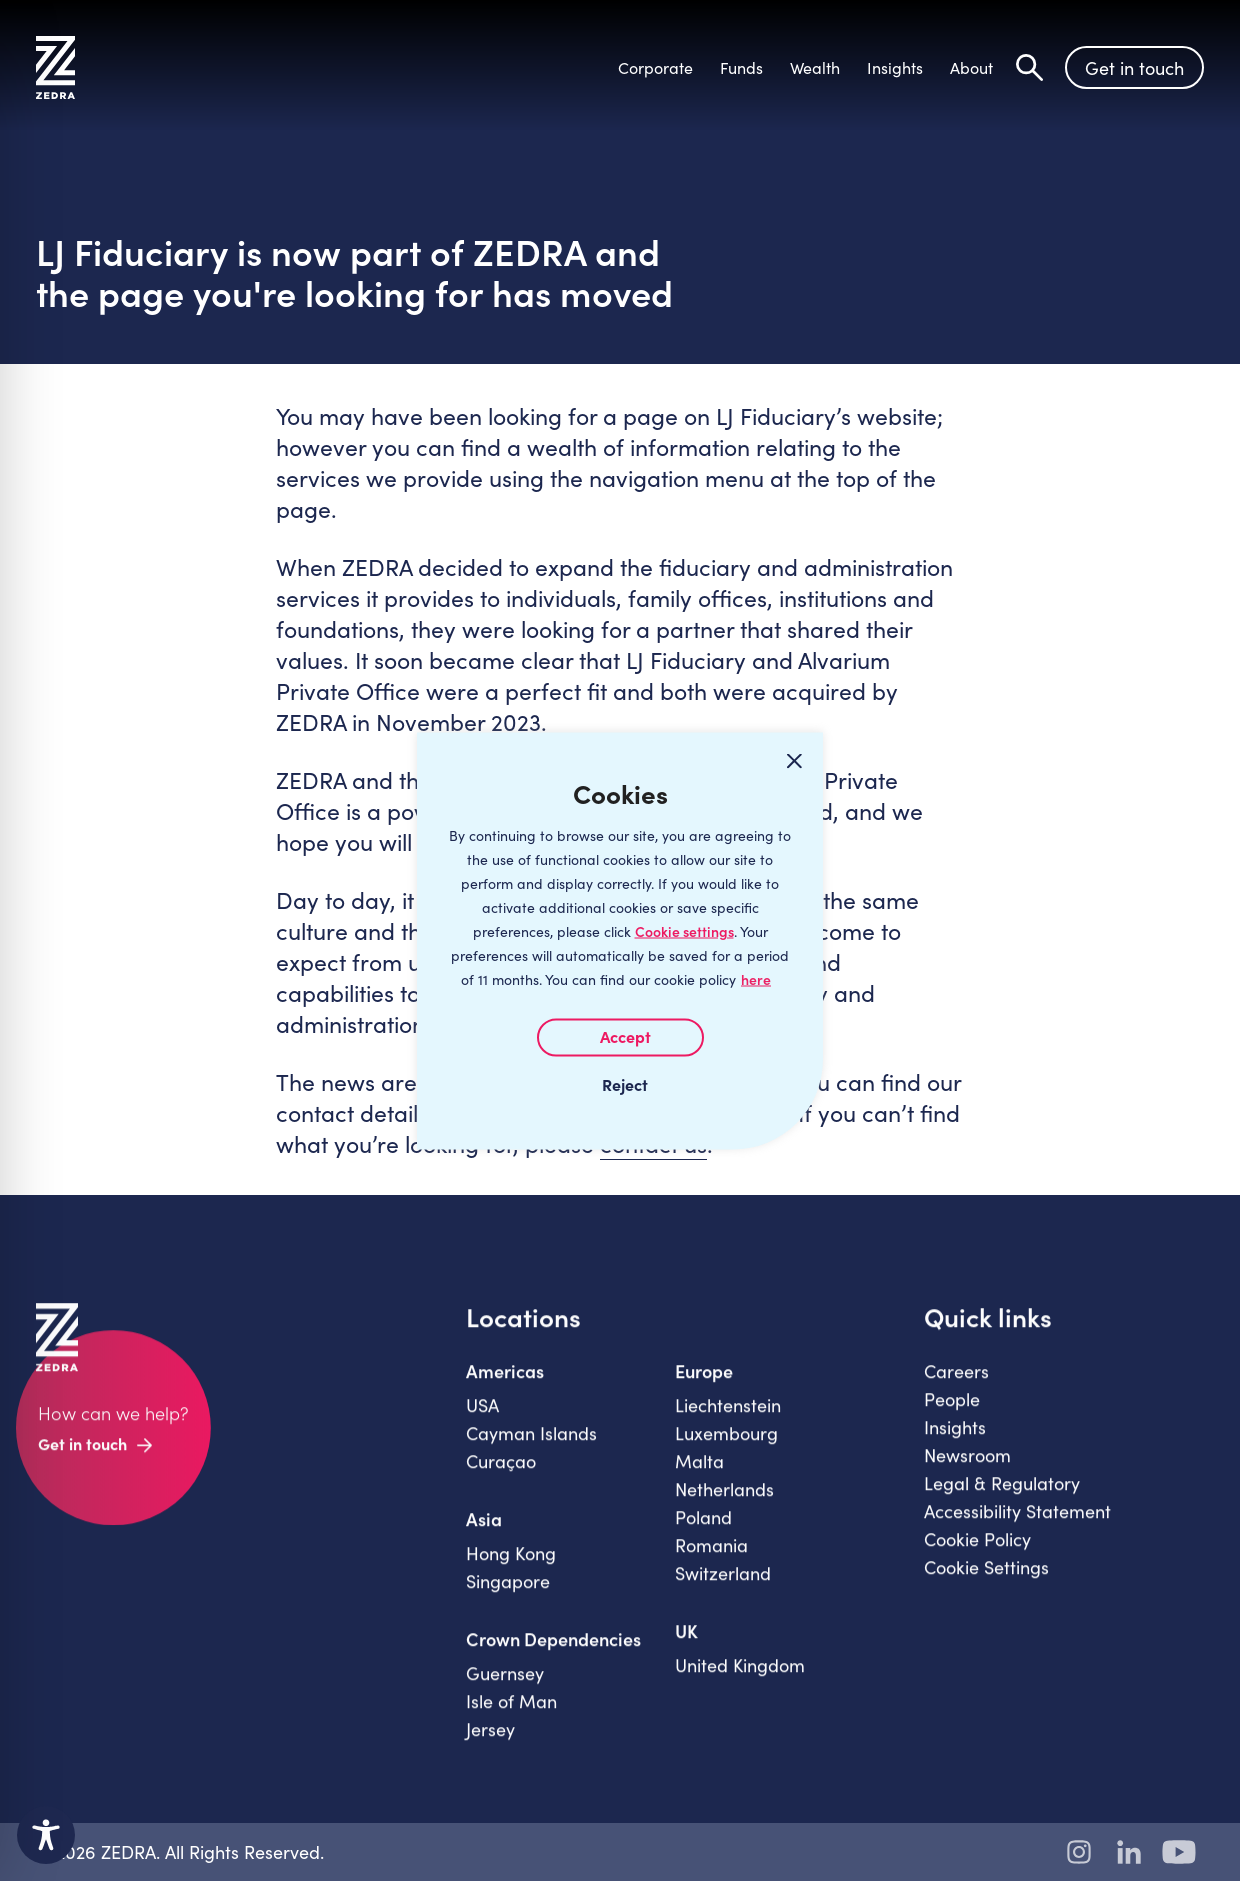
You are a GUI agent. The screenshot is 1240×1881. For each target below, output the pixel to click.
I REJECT (620, 1083)
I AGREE (620, 1037)
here (756, 978)
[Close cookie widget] (794, 761)
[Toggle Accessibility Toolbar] (46, 1835)
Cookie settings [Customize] (684, 930)
